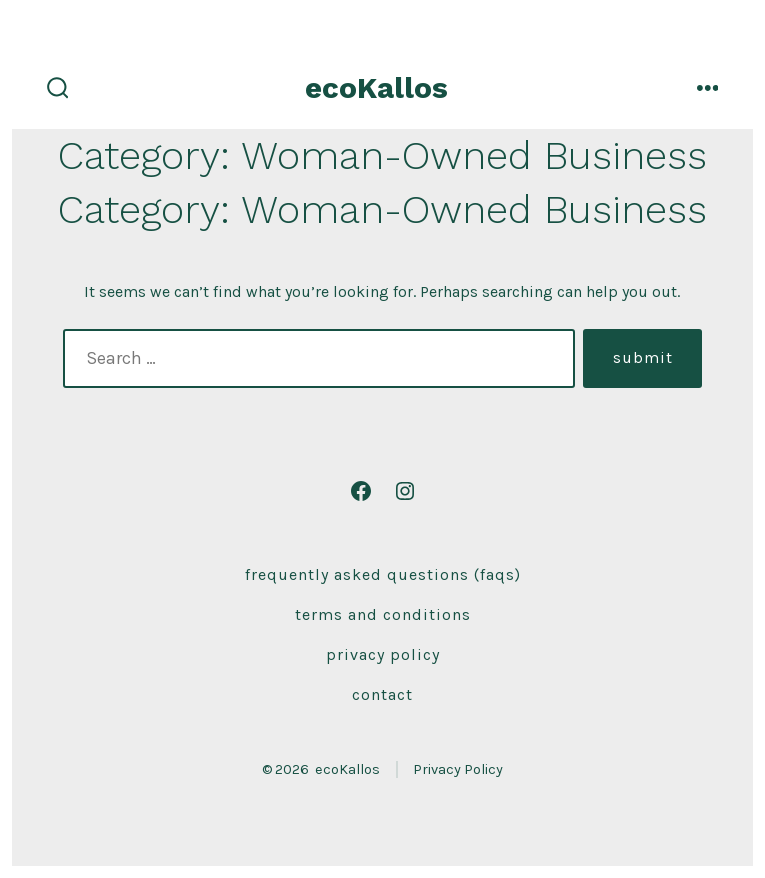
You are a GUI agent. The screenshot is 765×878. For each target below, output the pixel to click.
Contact (382, 694)
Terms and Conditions (383, 614)
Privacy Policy (383, 654)
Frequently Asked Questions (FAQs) (383, 574)
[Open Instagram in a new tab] (405, 491)
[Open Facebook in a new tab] (361, 491)
